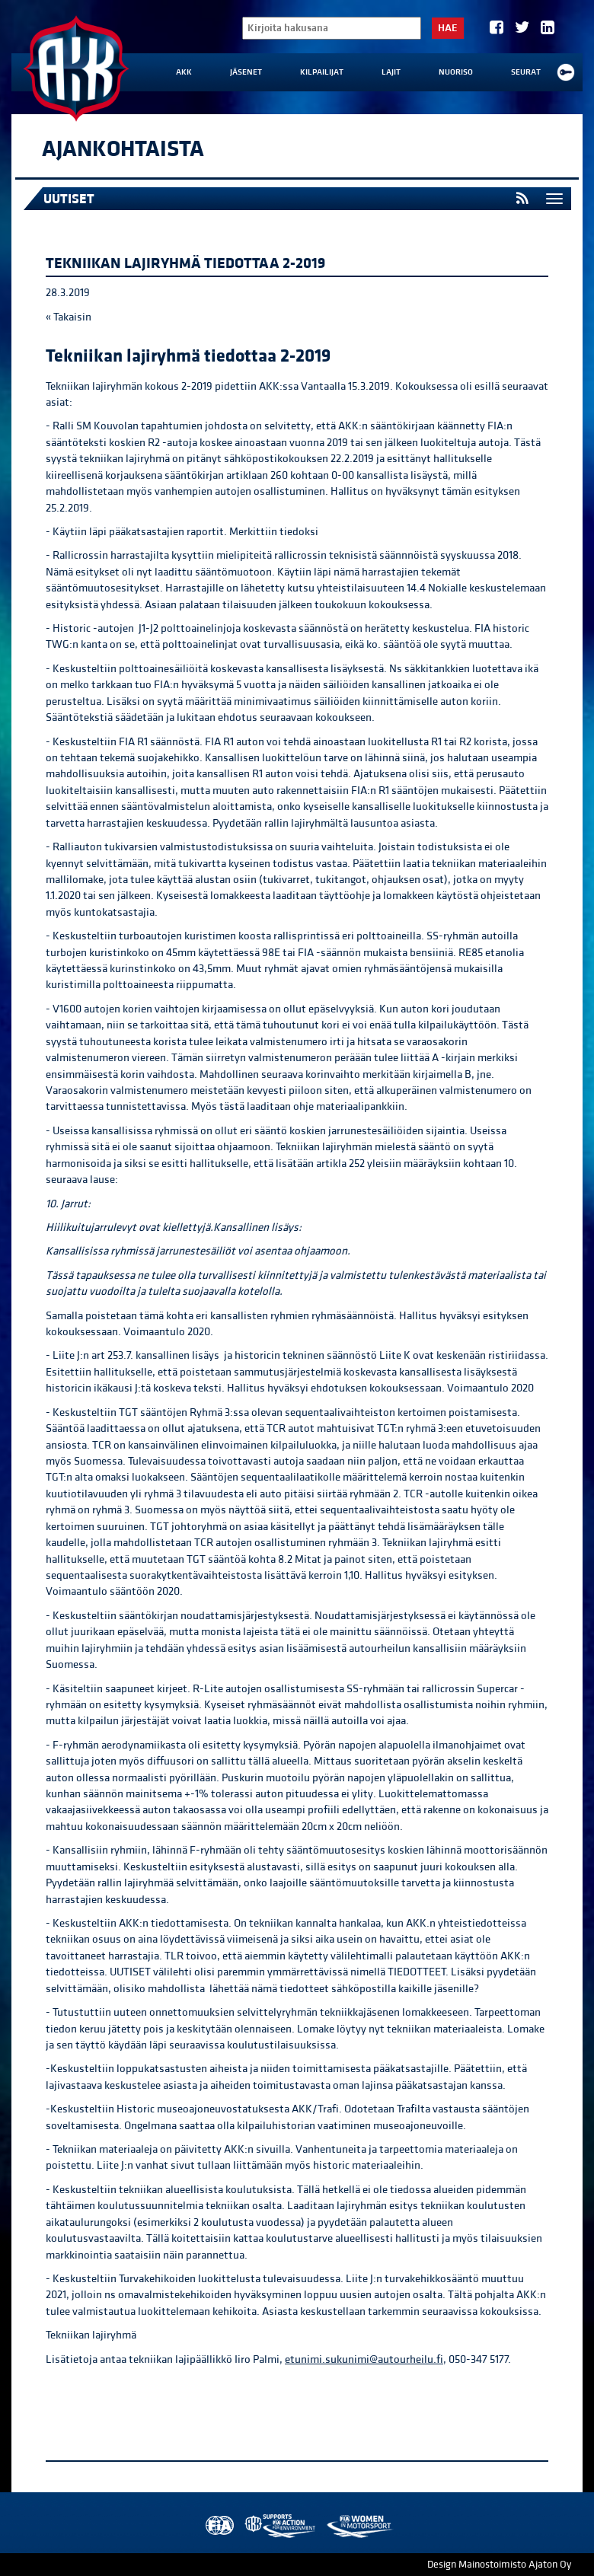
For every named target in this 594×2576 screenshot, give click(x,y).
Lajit (391, 72)
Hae (448, 28)
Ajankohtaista (123, 149)
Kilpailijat (321, 72)
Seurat (526, 72)
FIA (218, 2526)
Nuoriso (456, 72)
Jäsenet (246, 72)
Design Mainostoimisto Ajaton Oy (499, 2564)
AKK (184, 72)
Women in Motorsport (359, 2526)
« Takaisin (68, 317)
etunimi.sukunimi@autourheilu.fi (364, 2359)
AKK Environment (281, 2526)
